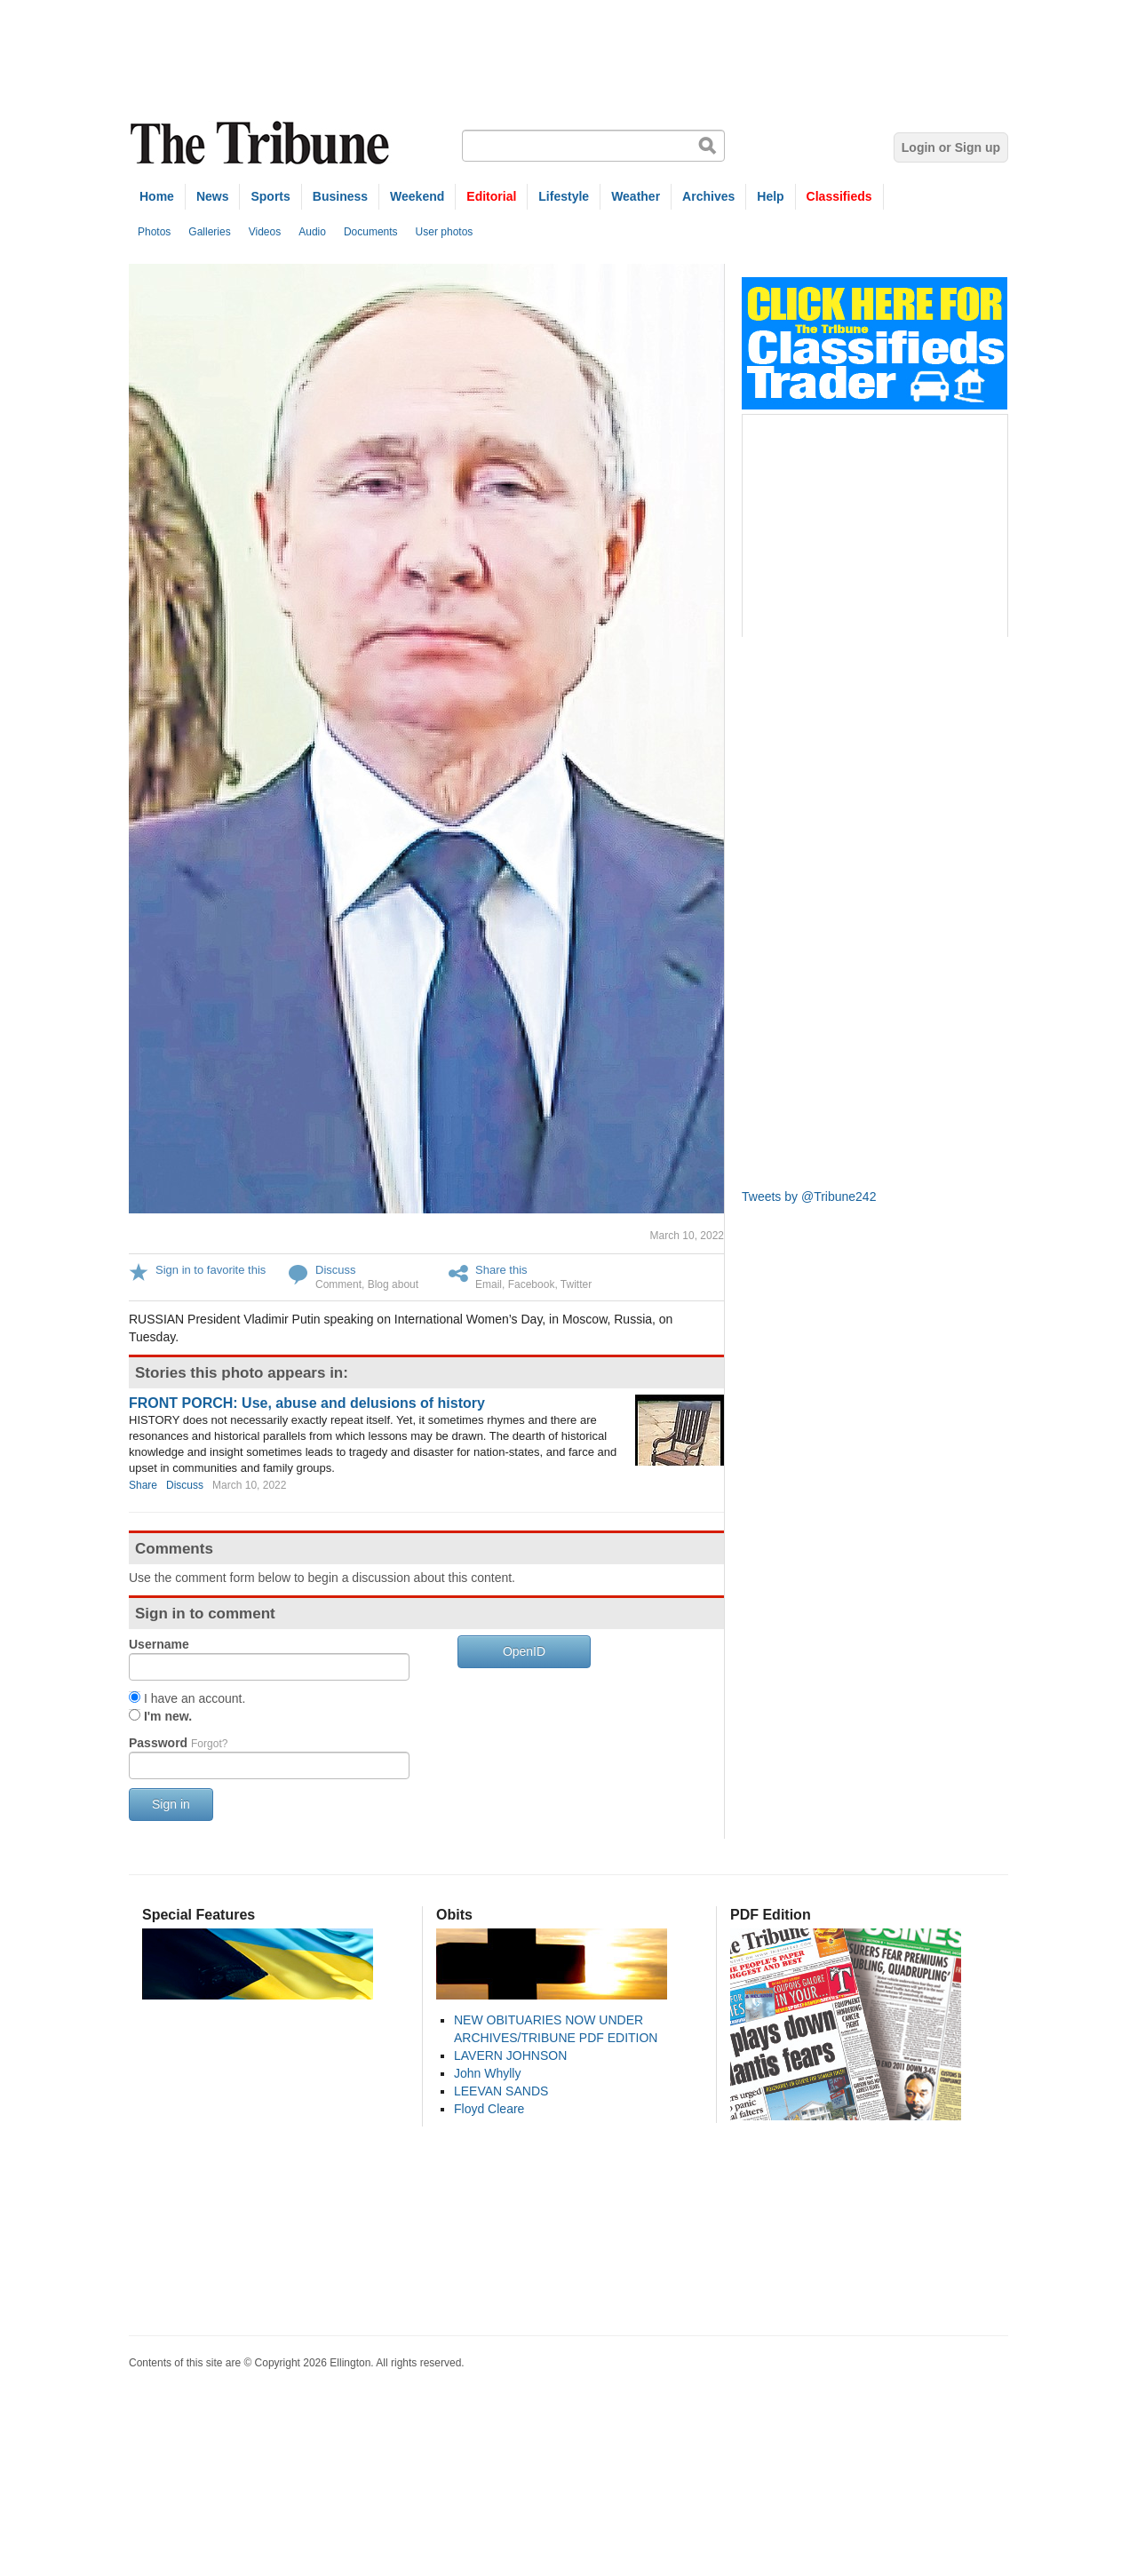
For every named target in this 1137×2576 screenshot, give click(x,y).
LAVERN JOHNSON (510, 2055)
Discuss (335, 1269)
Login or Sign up (951, 147)
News (212, 196)
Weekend (417, 196)
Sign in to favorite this (210, 1269)
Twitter (576, 1284)
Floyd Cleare (489, 2109)
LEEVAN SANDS (501, 2091)
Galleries (209, 232)
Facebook (531, 1284)
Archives (708, 196)
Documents (371, 232)
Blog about (393, 1284)
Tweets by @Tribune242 (809, 1196)
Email (488, 1284)
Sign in (171, 1804)
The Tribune (262, 143)
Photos (154, 232)
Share (143, 1485)
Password (178, 1743)
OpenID (524, 1651)
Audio (312, 232)
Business (340, 196)
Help (770, 196)
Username (159, 1644)
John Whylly (487, 2073)
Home (156, 196)
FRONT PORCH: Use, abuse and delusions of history (307, 1403)
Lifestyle (563, 196)
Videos (265, 232)
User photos (444, 232)
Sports (270, 196)
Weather (635, 196)
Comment (338, 1284)
